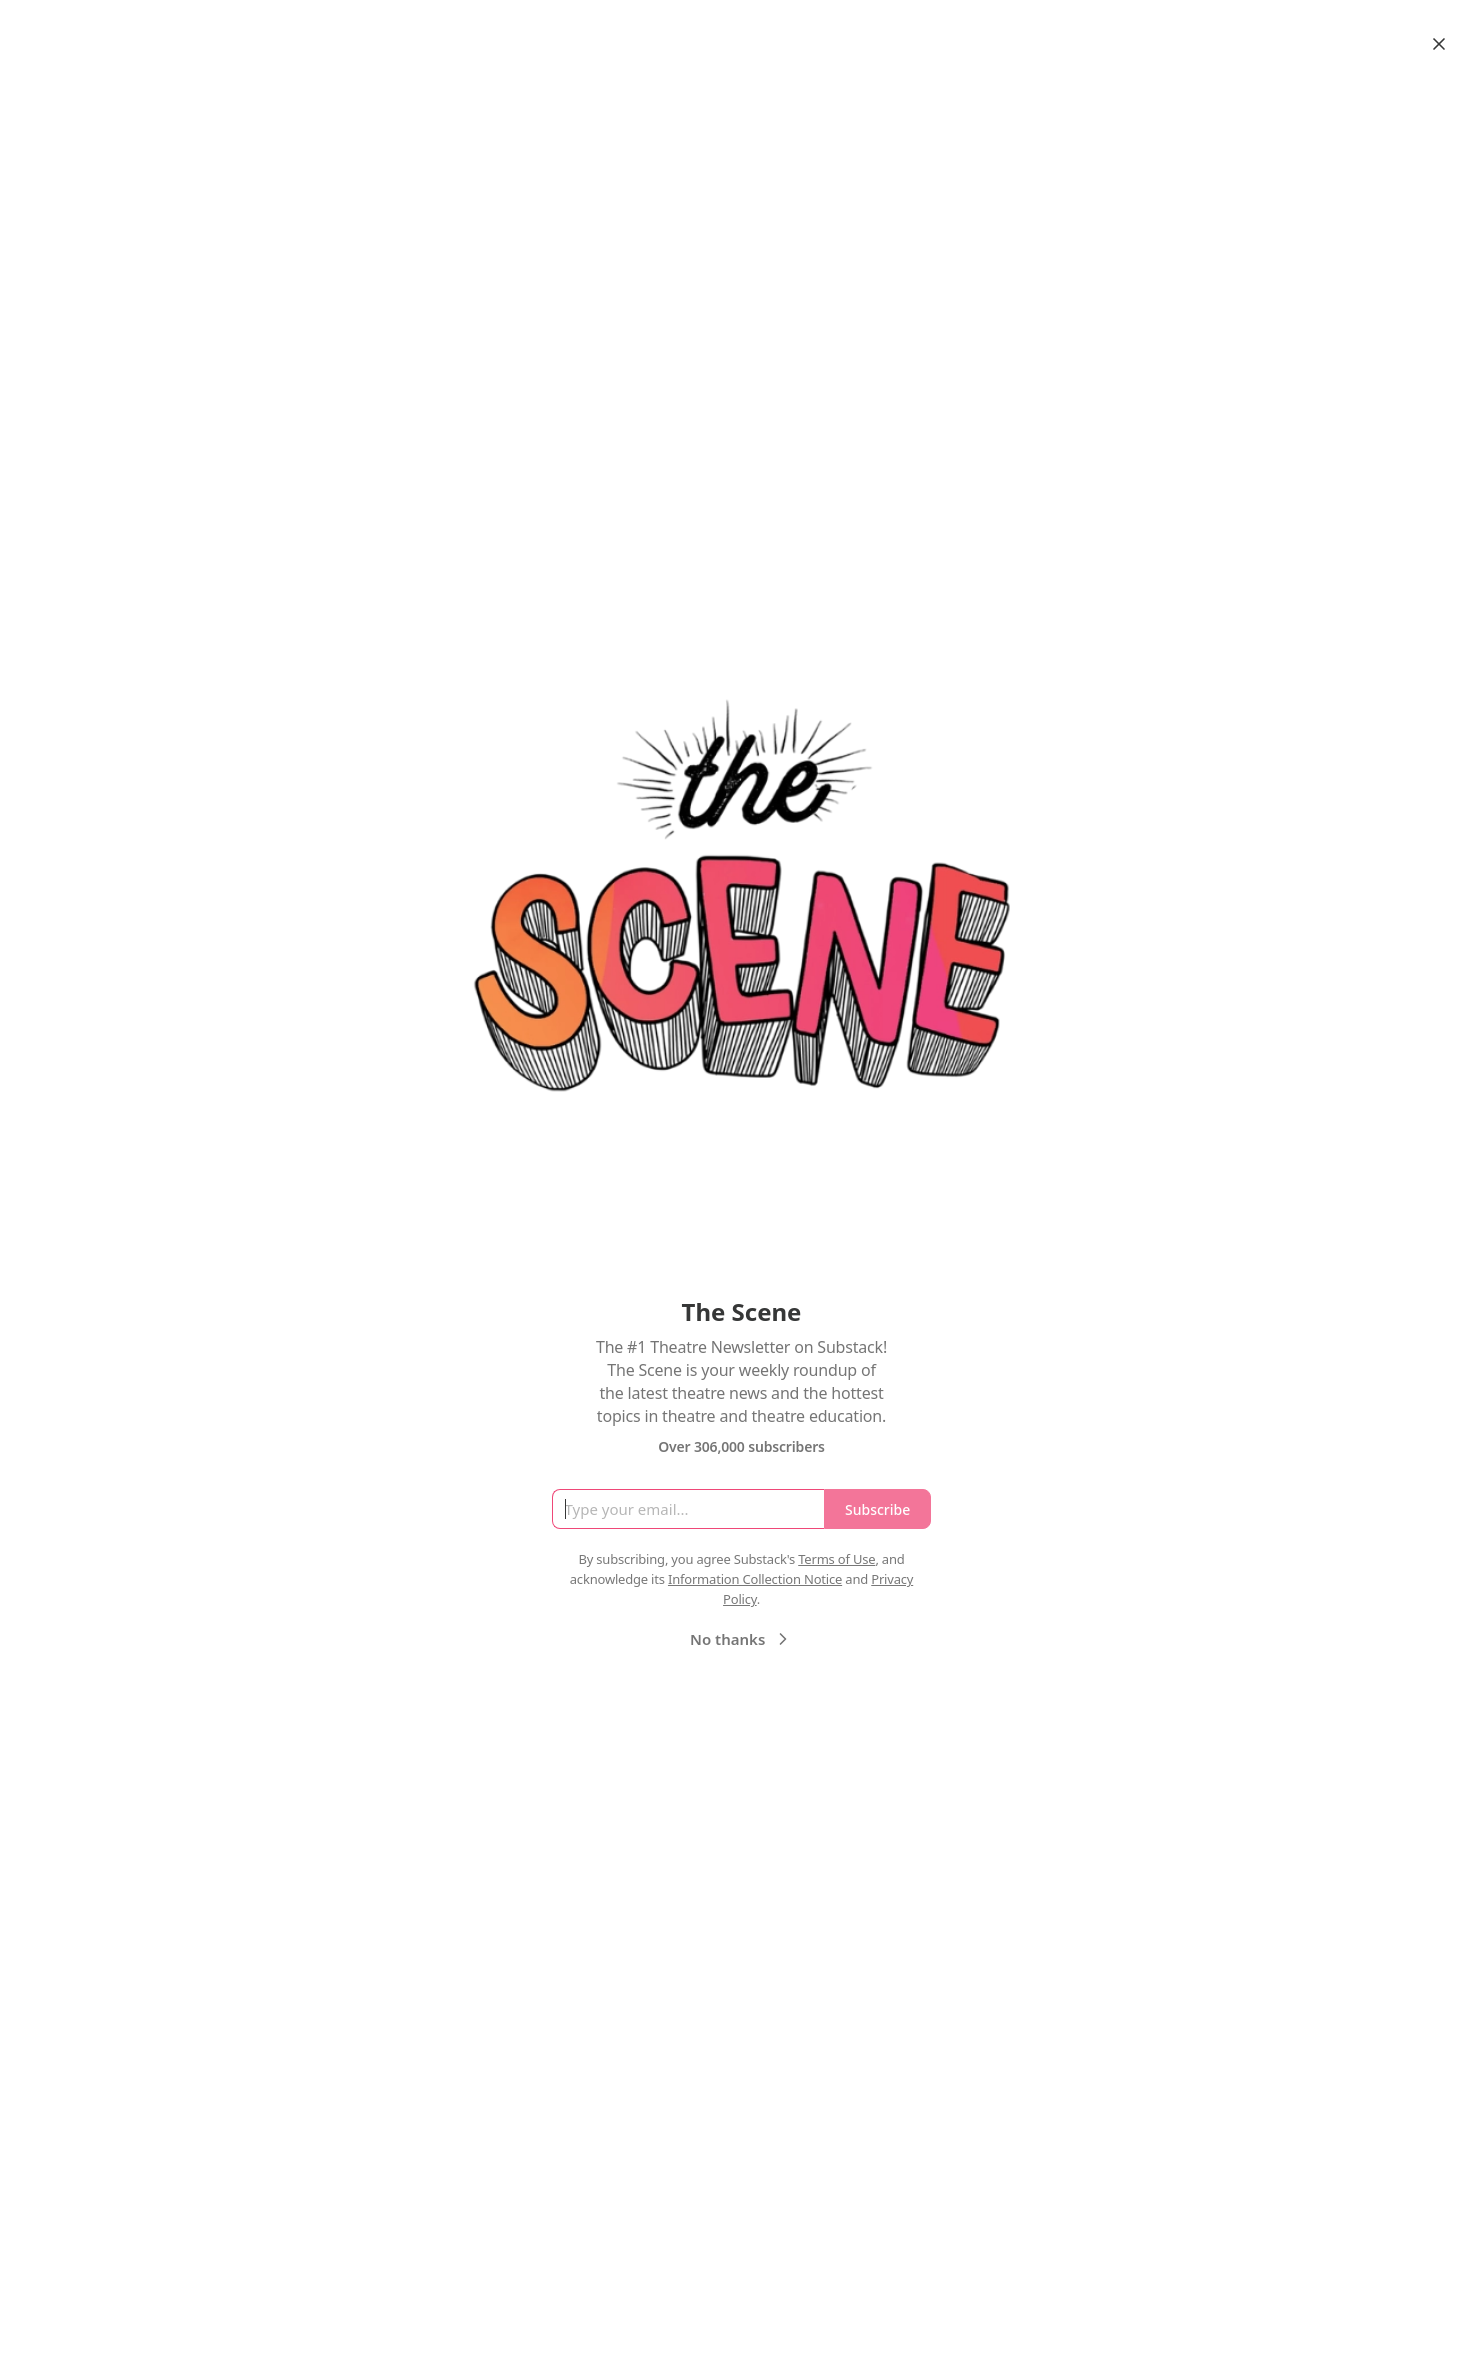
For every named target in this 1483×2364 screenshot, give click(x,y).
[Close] (1439, 44)
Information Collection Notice (755, 1579)
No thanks (741, 1639)
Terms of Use (836, 1559)
